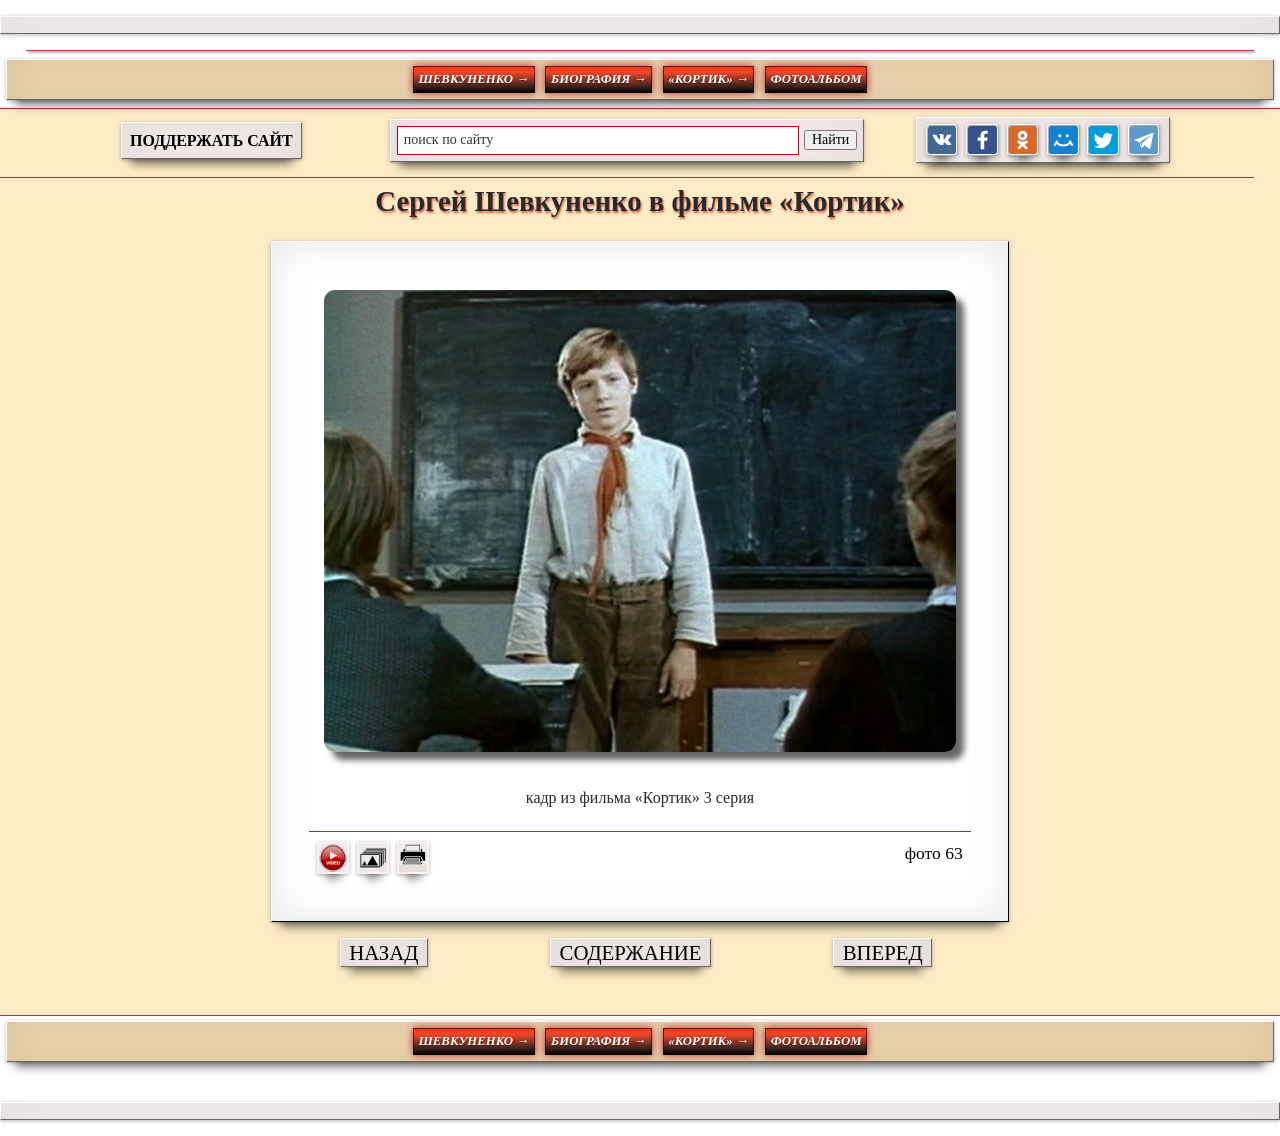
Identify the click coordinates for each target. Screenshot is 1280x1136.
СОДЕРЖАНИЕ (631, 952)
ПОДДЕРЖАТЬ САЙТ (211, 140)
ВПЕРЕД (883, 952)
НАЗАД (383, 952)
